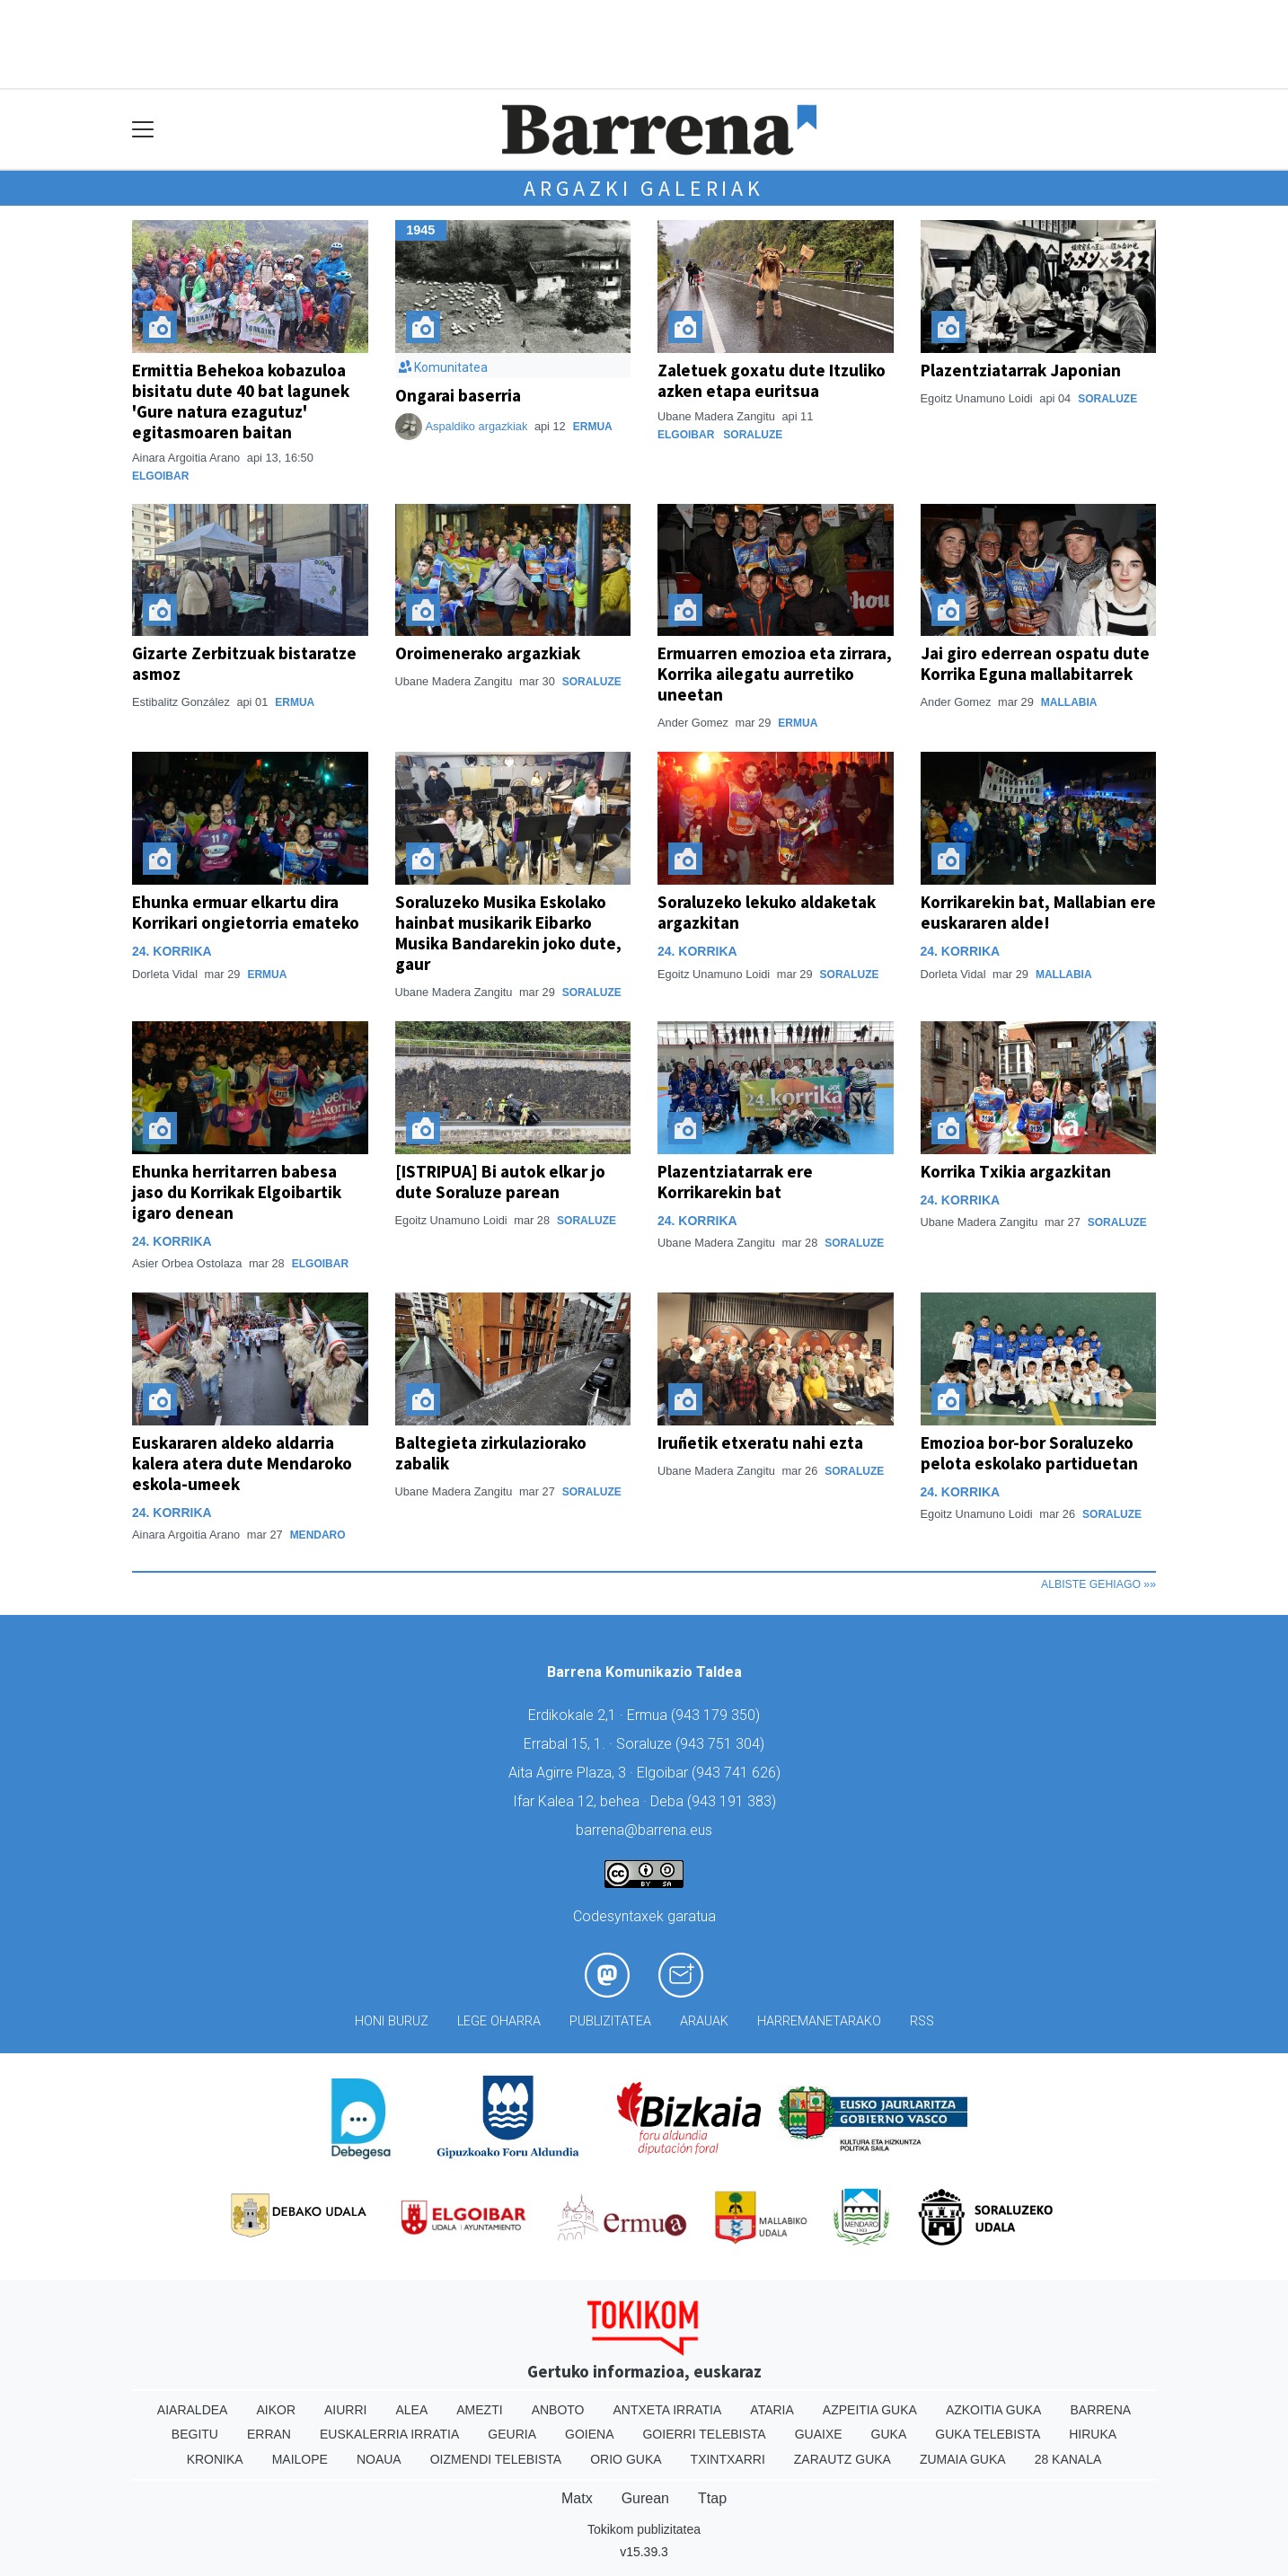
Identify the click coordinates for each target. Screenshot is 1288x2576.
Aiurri (345, 2410)
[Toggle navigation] (143, 130)
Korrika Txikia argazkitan (1016, 1171)
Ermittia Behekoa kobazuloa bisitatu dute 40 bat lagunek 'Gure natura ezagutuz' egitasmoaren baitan (240, 401)
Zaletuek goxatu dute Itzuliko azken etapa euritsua (771, 380)
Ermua (593, 426)
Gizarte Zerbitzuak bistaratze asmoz (244, 663)
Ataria (772, 2410)
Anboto (558, 2410)
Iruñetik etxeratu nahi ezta (760, 1442)
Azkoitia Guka (994, 2410)
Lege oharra (499, 2021)
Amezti (479, 2410)
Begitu (195, 2434)
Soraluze (752, 434)
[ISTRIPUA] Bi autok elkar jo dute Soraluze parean (500, 1181)
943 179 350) (717, 1715)
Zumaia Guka (963, 2459)
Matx (577, 2498)
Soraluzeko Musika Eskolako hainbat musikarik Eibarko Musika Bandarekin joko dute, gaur (508, 933)
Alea (411, 2410)
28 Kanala (1068, 2459)
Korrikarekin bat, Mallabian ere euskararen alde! (1038, 912)
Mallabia (1069, 702)
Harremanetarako (819, 2021)
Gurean (645, 2498)
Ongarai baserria (458, 395)
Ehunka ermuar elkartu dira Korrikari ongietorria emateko (245, 912)
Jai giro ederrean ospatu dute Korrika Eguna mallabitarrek (1035, 663)
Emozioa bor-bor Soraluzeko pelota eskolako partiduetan (1029, 1453)
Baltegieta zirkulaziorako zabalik (491, 1453)
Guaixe (818, 2434)
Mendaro (318, 1535)
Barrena (1100, 2410)
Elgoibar (160, 476)
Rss (922, 2021)
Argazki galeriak (644, 188)
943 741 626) (738, 1772)
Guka (889, 2434)
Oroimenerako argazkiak (487, 653)
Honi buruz (391, 2021)
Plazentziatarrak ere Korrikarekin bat (735, 1181)
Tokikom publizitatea (644, 2529)
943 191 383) (734, 1801)
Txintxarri (728, 2459)
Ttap (712, 2498)
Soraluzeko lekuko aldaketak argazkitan (766, 912)
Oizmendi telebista (496, 2459)
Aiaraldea (192, 2410)
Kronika (215, 2459)
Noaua (379, 2459)
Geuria (512, 2434)
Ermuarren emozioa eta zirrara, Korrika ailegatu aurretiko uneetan (774, 673)
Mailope (300, 2459)
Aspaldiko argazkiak (477, 426)
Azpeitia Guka (870, 2410)
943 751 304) (722, 1743)
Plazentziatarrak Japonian (1021, 370)
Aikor (276, 2410)
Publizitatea (610, 2021)
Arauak (704, 2021)
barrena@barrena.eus (644, 1830)
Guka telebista (987, 2434)
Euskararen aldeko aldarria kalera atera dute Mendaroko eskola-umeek (242, 1463)
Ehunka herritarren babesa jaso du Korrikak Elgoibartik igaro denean (236, 1191)
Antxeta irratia (667, 2410)
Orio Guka (625, 2459)
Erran (269, 2434)
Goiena (589, 2434)
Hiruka (1092, 2434)
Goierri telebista (703, 2434)
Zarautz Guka (842, 2459)
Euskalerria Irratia (389, 2434)
